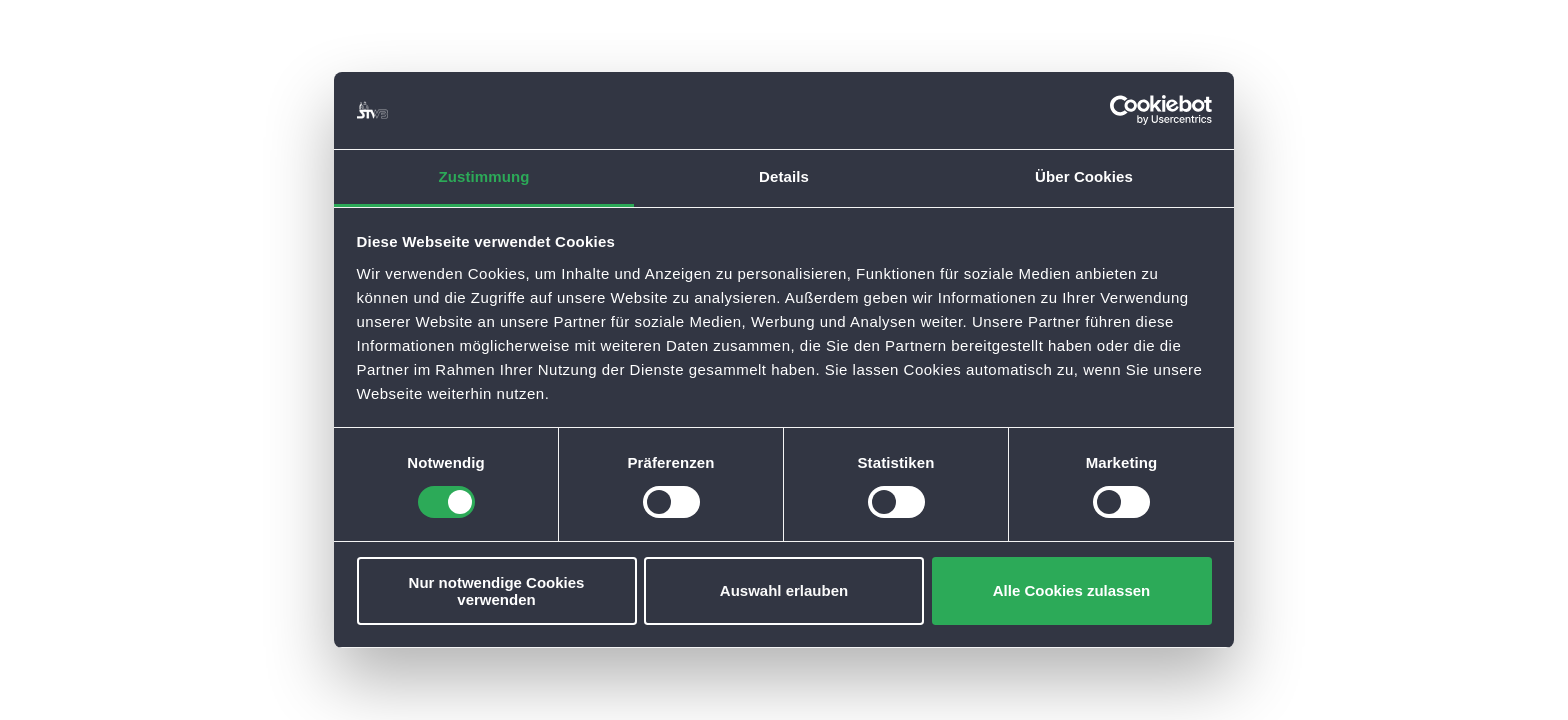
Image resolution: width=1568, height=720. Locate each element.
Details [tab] (784, 176)
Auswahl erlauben (784, 590)
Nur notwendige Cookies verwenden (497, 591)
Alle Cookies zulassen (1072, 590)
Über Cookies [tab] (1084, 176)
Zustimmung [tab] (484, 176)
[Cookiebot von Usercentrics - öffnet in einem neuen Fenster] (1124, 110)
